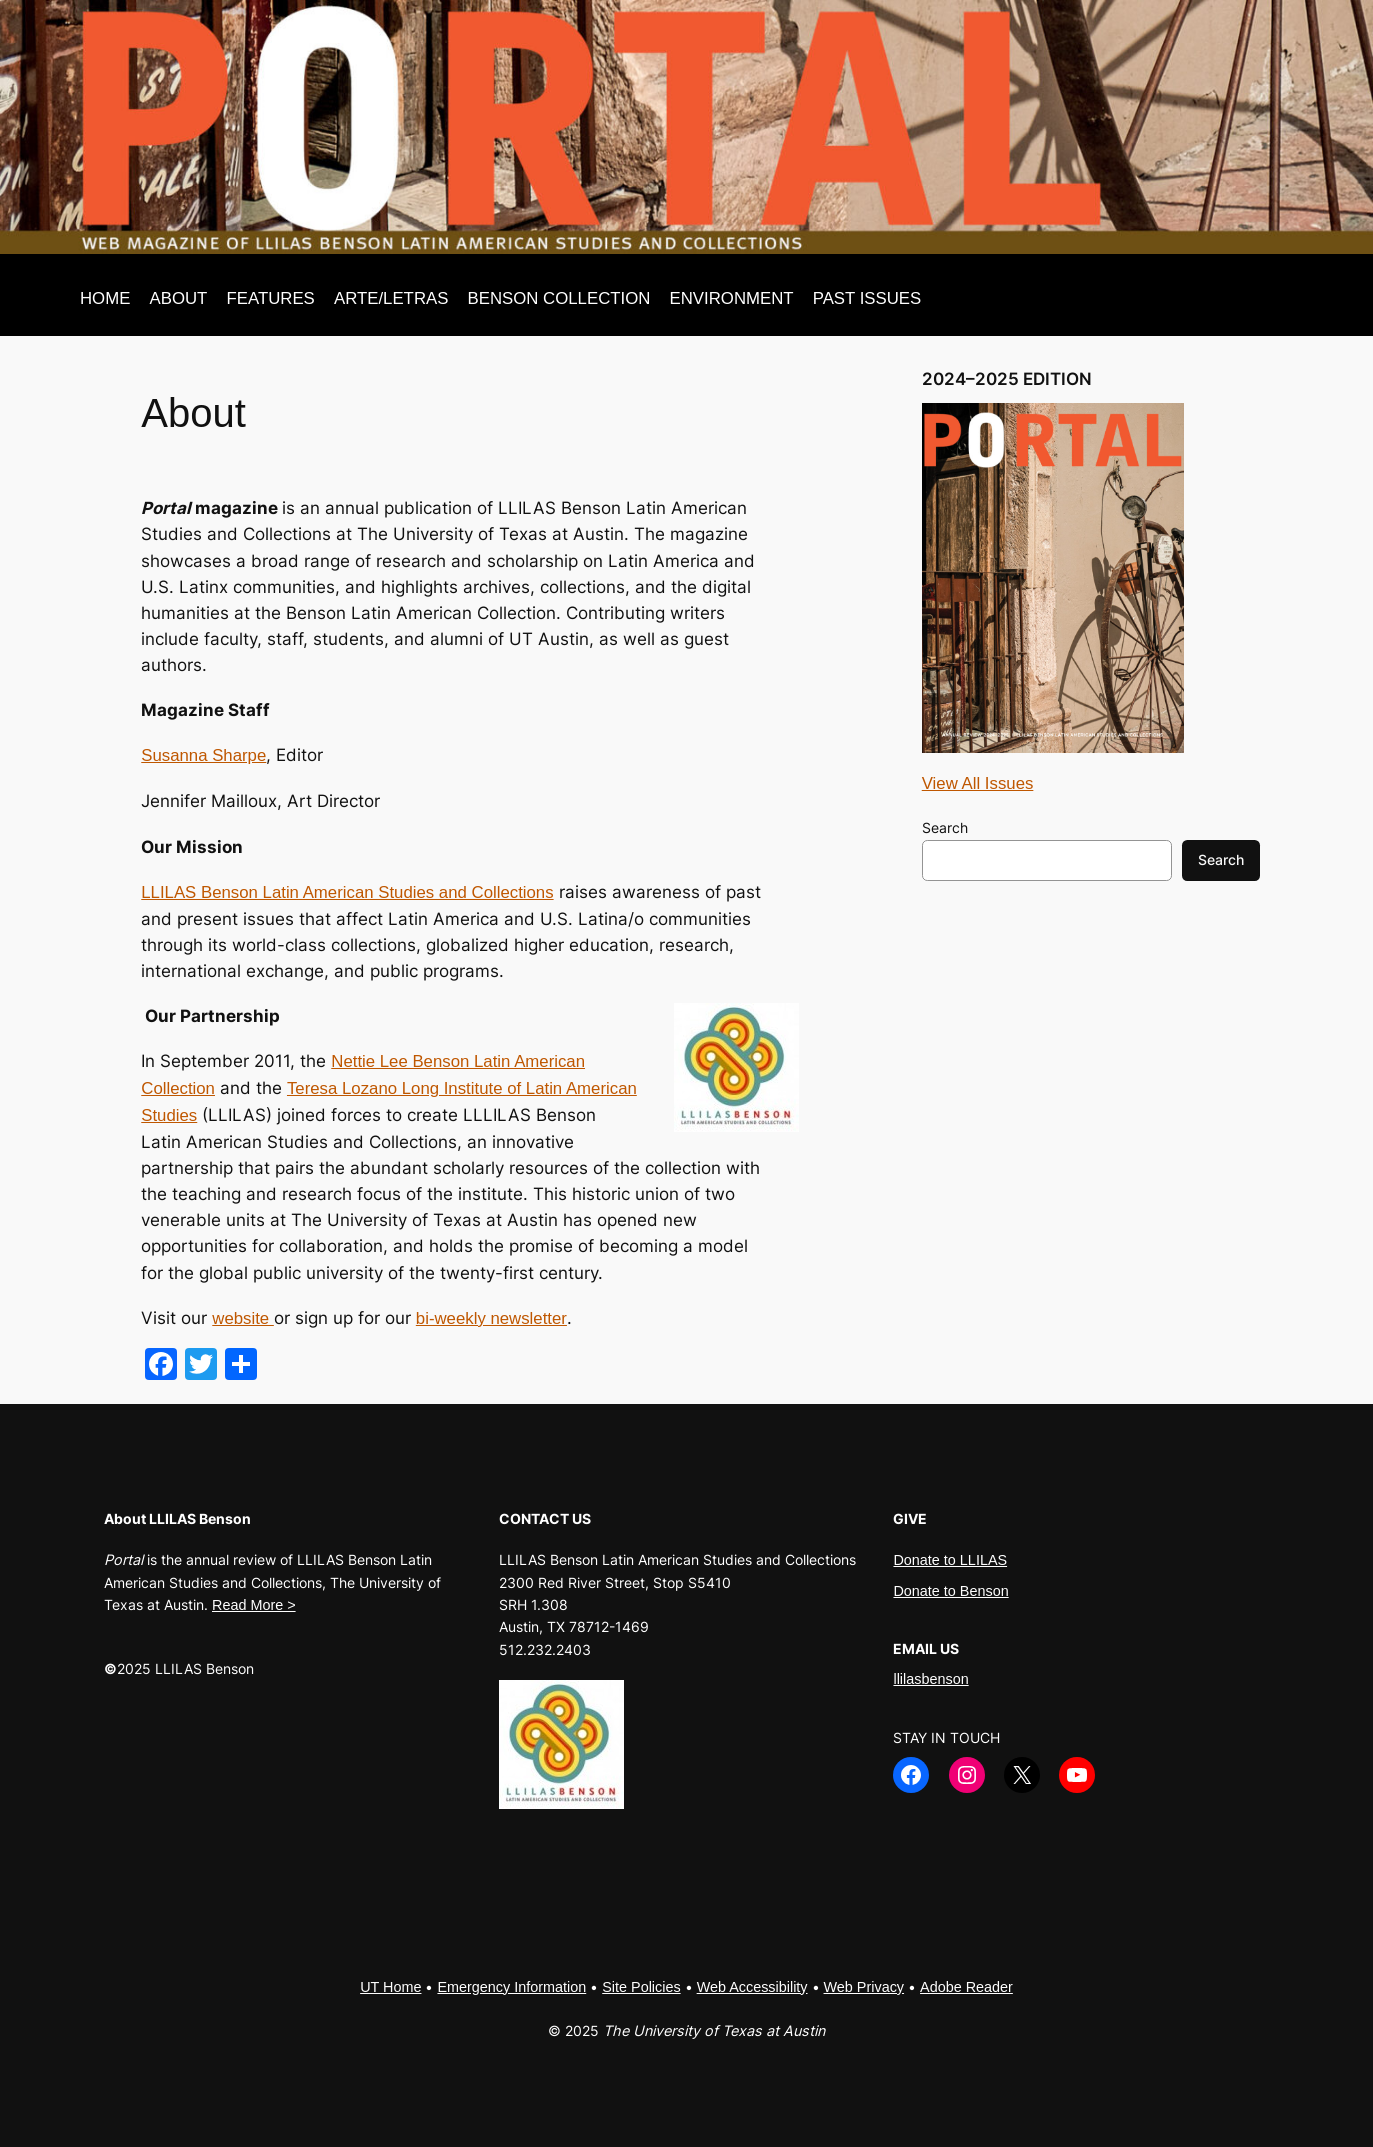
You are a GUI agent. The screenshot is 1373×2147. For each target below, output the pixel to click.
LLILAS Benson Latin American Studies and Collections (347, 892)
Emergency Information (511, 1987)
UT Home (390, 1987)
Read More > (254, 1605)
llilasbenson (930, 1679)
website (243, 1318)
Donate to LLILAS (950, 1560)
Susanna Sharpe (203, 755)
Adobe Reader (966, 1987)
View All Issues (978, 783)
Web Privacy (864, 1987)
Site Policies (641, 1987)
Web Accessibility (752, 1987)
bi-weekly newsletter (491, 1318)
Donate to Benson (950, 1591)
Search (945, 827)
